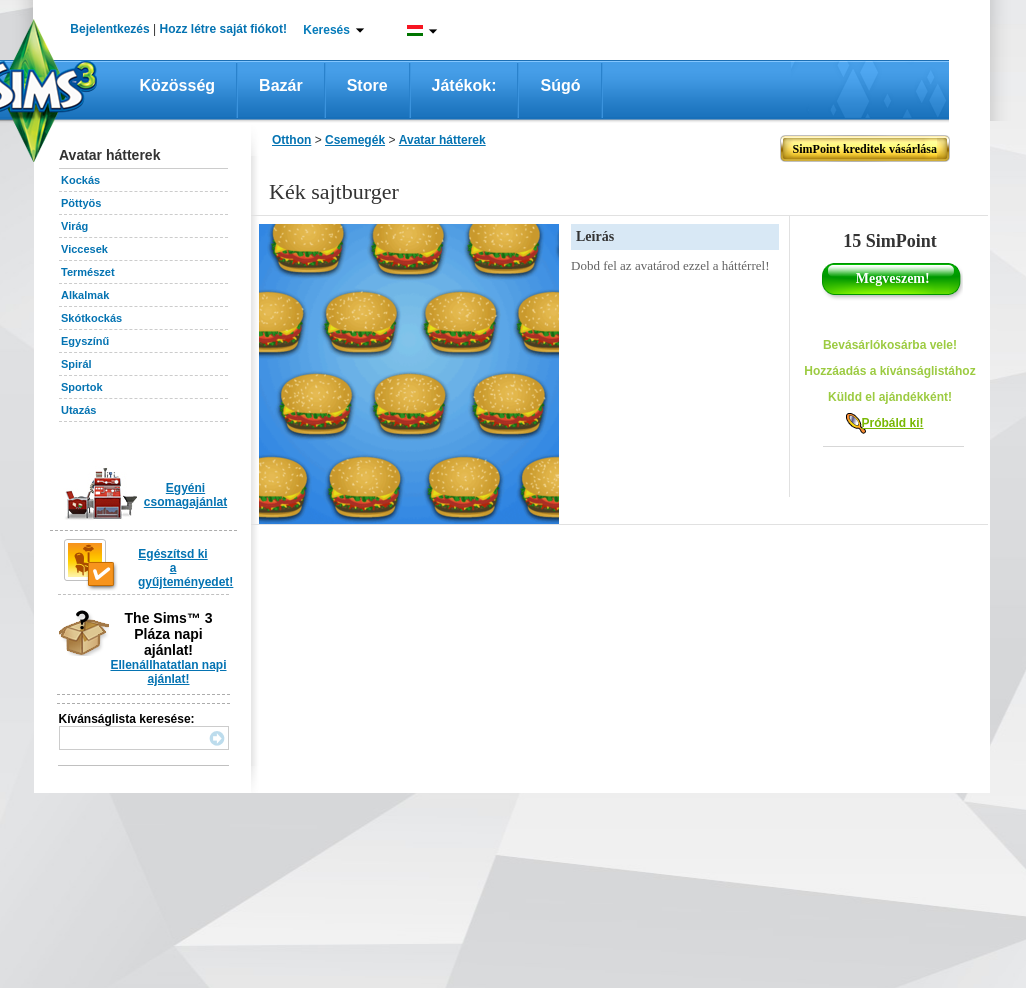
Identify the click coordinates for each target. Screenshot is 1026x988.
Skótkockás (91, 318)
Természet (88, 272)
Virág (74, 226)
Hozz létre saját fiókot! (223, 29)
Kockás (80, 180)
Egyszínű (85, 341)
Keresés (326, 30)
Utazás (78, 410)
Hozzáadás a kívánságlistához (889, 371)
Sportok (82, 387)
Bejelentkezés (109, 29)
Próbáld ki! (892, 423)
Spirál (76, 364)
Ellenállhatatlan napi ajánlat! (168, 672)
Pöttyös (81, 203)
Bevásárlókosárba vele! (890, 345)
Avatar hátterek (442, 140)
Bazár (281, 85)
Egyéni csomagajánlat (185, 495)
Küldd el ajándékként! (890, 397)
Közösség (178, 85)
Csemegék (355, 140)
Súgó (560, 85)
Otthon (291, 140)
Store (367, 85)
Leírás (595, 236)
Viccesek (84, 249)
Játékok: (464, 85)
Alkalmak (85, 295)
